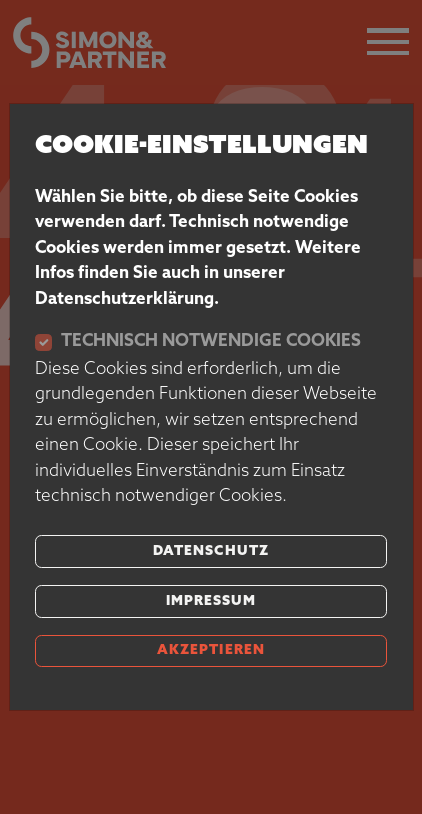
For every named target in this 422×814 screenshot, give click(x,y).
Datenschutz (210, 551)
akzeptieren (210, 650)
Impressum (211, 601)
